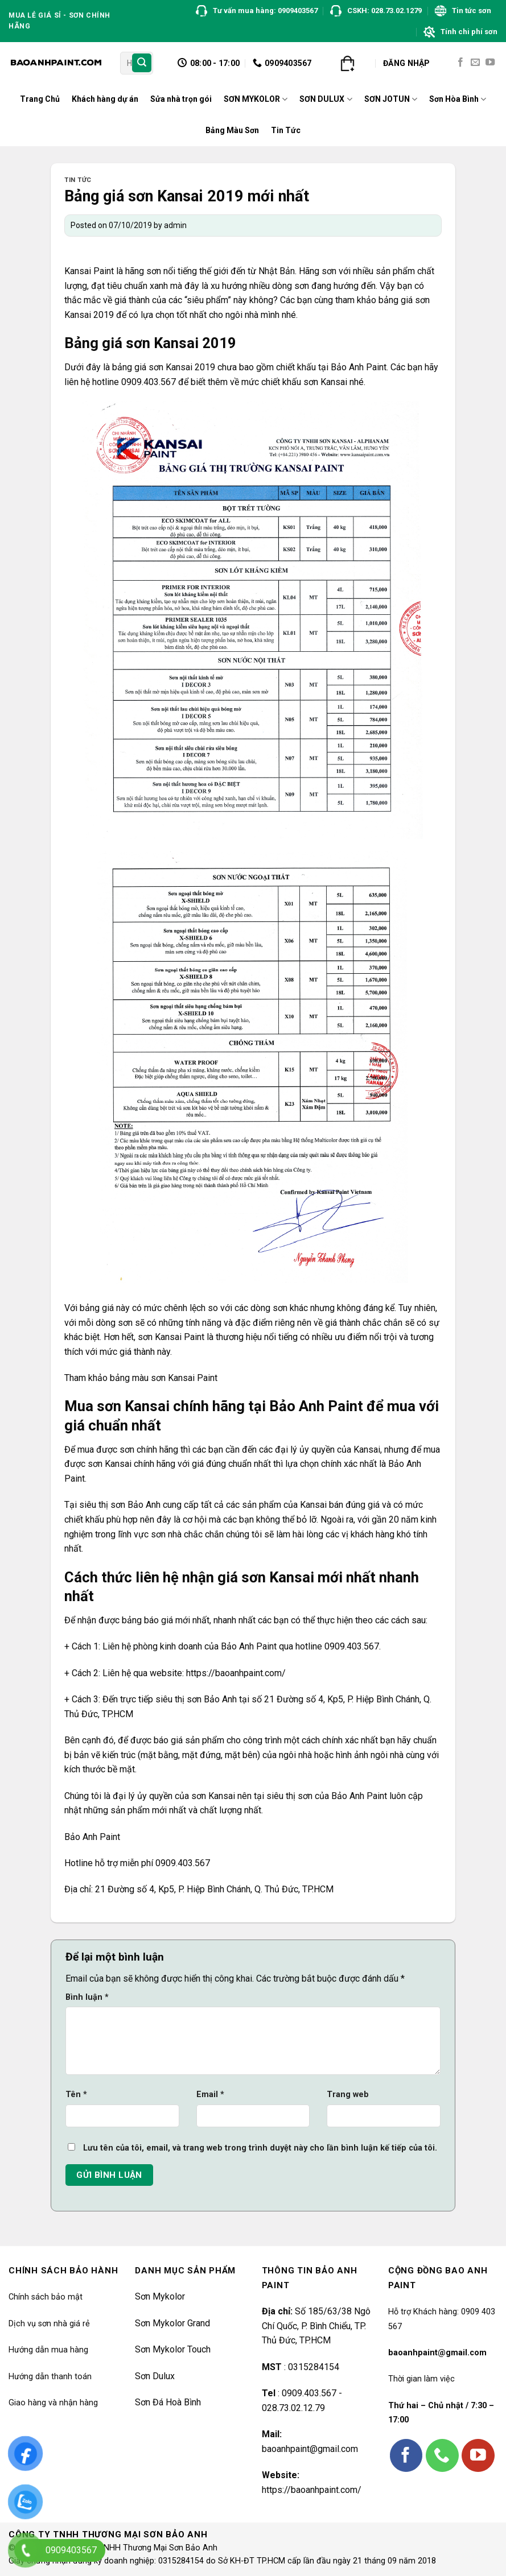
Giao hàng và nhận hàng (53, 2403)
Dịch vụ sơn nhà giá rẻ (49, 2324)
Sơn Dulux (155, 2376)
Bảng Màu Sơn (232, 130)
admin (175, 225)
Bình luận (87, 1997)
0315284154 (312, 2367)
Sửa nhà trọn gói (181, 99)
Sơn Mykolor (160, 2296)
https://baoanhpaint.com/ (311, 2489)
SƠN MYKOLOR (255, 99)
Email (210, 2094)
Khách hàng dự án (105, 99)
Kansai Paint (89, 271)
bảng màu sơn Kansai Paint (163, 1377)
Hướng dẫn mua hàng (48, 2350)
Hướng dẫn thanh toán (50, 2376)
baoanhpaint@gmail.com (310, 2448)
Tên (76, 2094)
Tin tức (78, 180)
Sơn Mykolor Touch (173, 2349)
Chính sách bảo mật (46, 2297)
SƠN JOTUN (390, 99)
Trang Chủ (40, 99)
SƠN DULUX (325, 99)
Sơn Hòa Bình (457, 99)
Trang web (348, 2094)
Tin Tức (286, 130)
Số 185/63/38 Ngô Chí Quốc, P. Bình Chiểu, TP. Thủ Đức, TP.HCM (316, 2326)
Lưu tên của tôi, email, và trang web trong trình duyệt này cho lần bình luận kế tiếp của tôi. (260, 2148)
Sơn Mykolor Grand (172, 2323)
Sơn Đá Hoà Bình (168, 2402)
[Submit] (141, 63)
